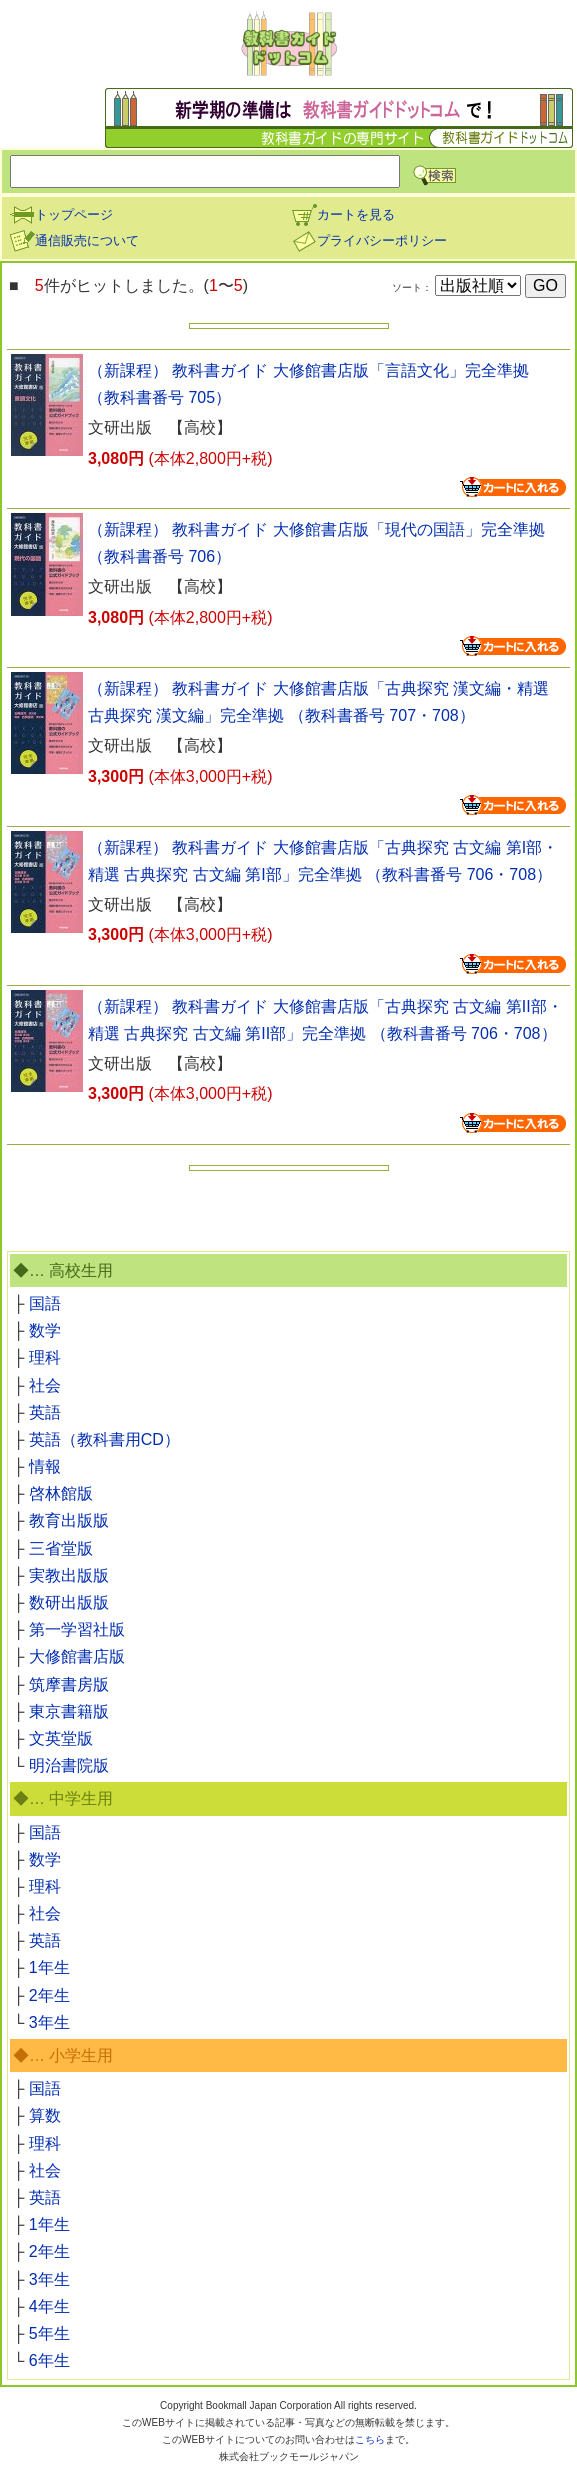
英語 (45, 1412)
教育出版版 (69, 1520)
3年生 (49, 2022)
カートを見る (343, 214)
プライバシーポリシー (369, 240)
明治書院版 (69, 1765)
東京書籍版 (69, 1711)
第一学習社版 (77, 1629)
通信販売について (74, 240)
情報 (45, 1466)
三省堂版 (61, 1548)
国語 (45, 1303)
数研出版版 (69, 1602)
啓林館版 (61, 1493)
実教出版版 (69, 1575)
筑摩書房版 (69, 1684)
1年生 (49, 1967)
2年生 (49, 1995)
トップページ (61, 214)
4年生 (49, 2306)
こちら (370, 2439)
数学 (45, 1330)
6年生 (49, 2360)
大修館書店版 (77, 1656)
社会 (45, 1385)
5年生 (49, 2333)
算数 (45, 2115)
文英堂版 (61, 1738)
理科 (45, 1357)
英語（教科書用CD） (104, 1439)
